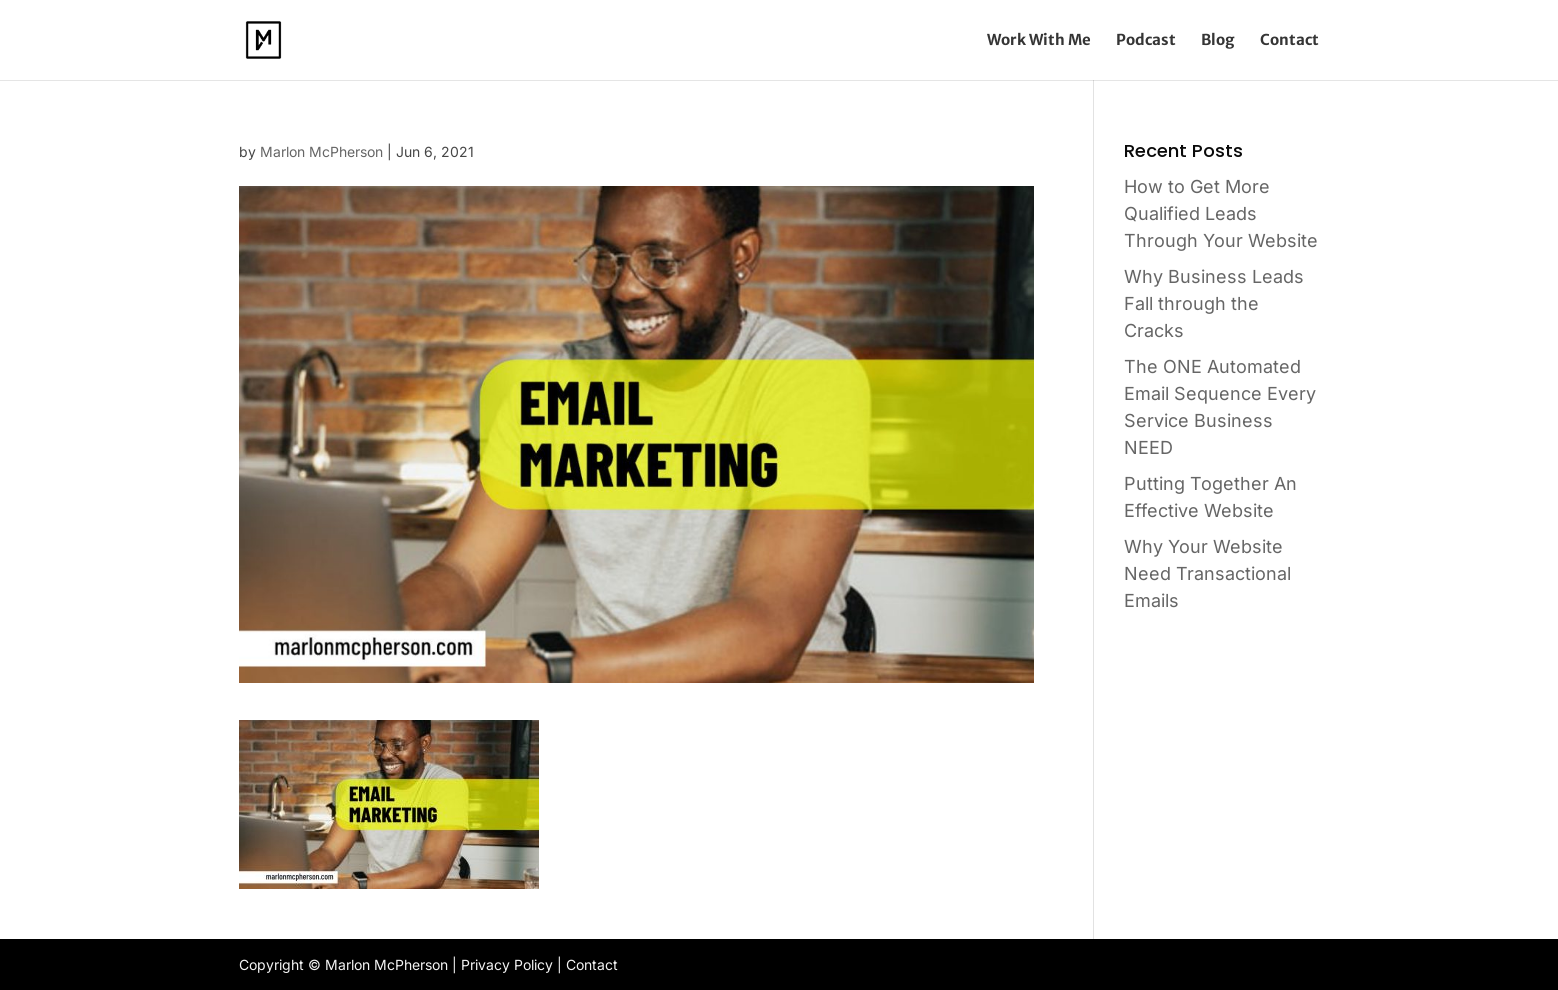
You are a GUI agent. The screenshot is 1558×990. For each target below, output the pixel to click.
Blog (1218, 41)
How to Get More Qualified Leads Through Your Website (1221, 213)
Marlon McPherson (321, 151)
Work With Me (1039, 41)
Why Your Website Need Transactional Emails (1207, 573)
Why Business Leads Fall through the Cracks (1214, 303)
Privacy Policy (507, 964)
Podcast (1146, 41)
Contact (1289, 41)
